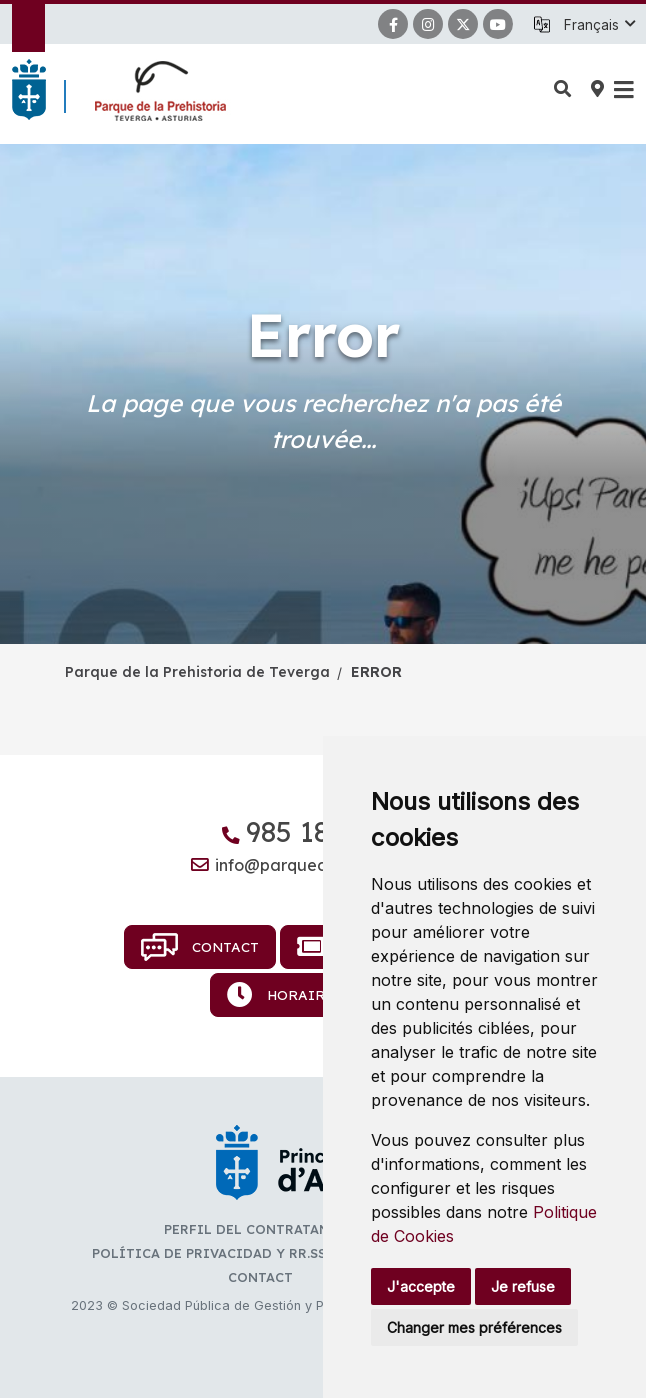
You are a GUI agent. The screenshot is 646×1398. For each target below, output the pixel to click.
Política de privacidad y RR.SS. (210, 1253)
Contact (200, 947)
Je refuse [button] (523, 1286)
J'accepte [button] (421, 1286)
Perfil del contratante (255, 1229)
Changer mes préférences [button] (474, 1327)
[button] (599, 25)
